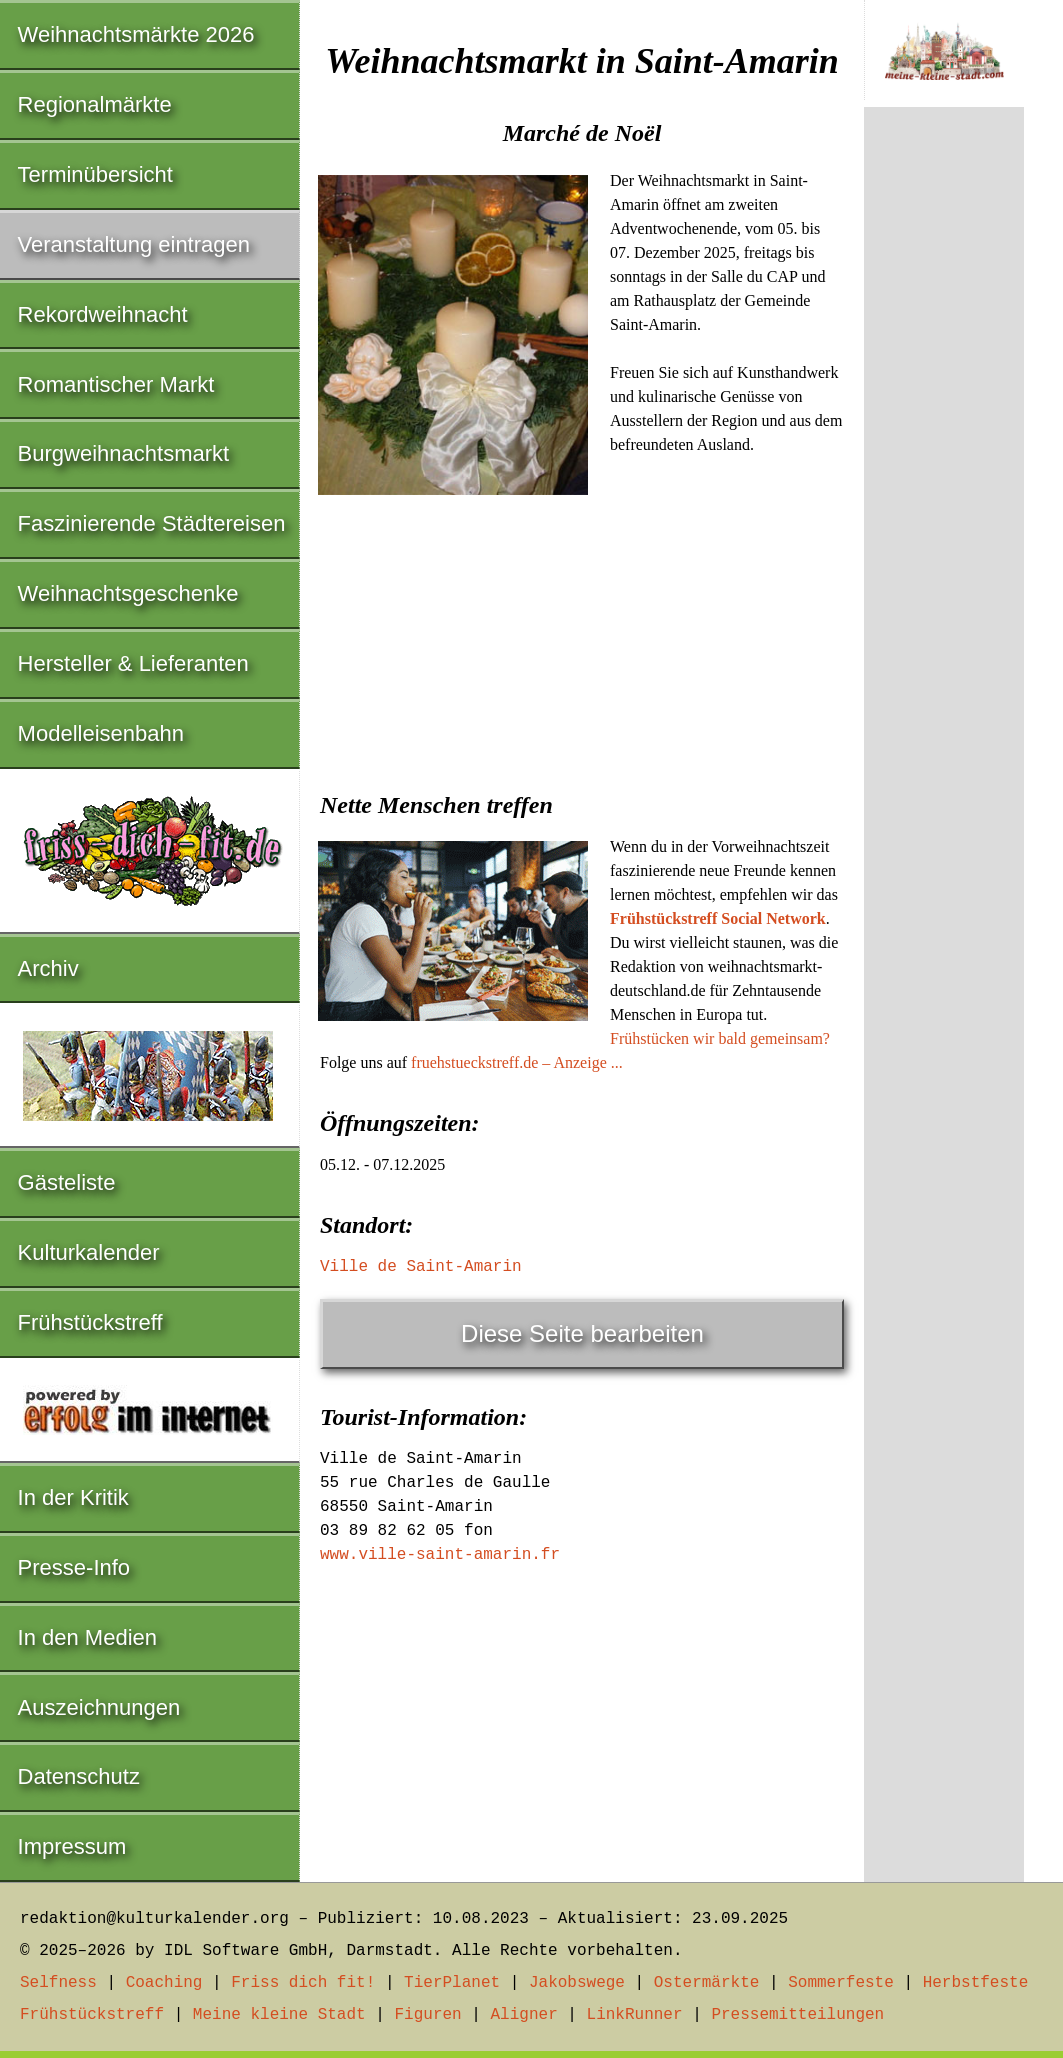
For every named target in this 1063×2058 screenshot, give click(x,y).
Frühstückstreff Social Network (718, 918)
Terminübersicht (95, 174)
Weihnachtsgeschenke (128, 593)
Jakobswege (577, 1983)
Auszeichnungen (99, 1707)
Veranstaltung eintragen (134, 244)
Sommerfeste (841, 1983)
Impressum (72, 1846)
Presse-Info (74, 1567)
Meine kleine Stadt (279, 2015)
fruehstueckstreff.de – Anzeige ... (517, 1062)
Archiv (48, 968)
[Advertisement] (582, 652)
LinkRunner (635, 2015)
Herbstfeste (976, 1983)
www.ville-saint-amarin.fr (440, 1555)
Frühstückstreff (90, 1322)
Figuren (427, 2015)
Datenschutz (79, 1776)
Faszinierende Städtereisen (152, 523)
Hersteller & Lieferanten (133, 663)
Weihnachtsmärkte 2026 (136, 34)
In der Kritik (73, 1497)
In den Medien (87, 1637)
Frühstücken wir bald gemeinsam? (720, 1038)
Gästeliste (67, 1182)
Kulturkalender (89, 1252)
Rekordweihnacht (103, 314)
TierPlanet (452, 1983)
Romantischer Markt (116, 384)
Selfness (58, 1983)
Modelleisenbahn (101, 733)
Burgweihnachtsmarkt (124, 453)
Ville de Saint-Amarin (421, 1267)
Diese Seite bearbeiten (582, 1333)
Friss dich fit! (303, 1983)
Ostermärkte (707, 1983)
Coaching (164, 1983)
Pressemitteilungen (797, 2015)
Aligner (524, 2015)
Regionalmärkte (95, 104)
